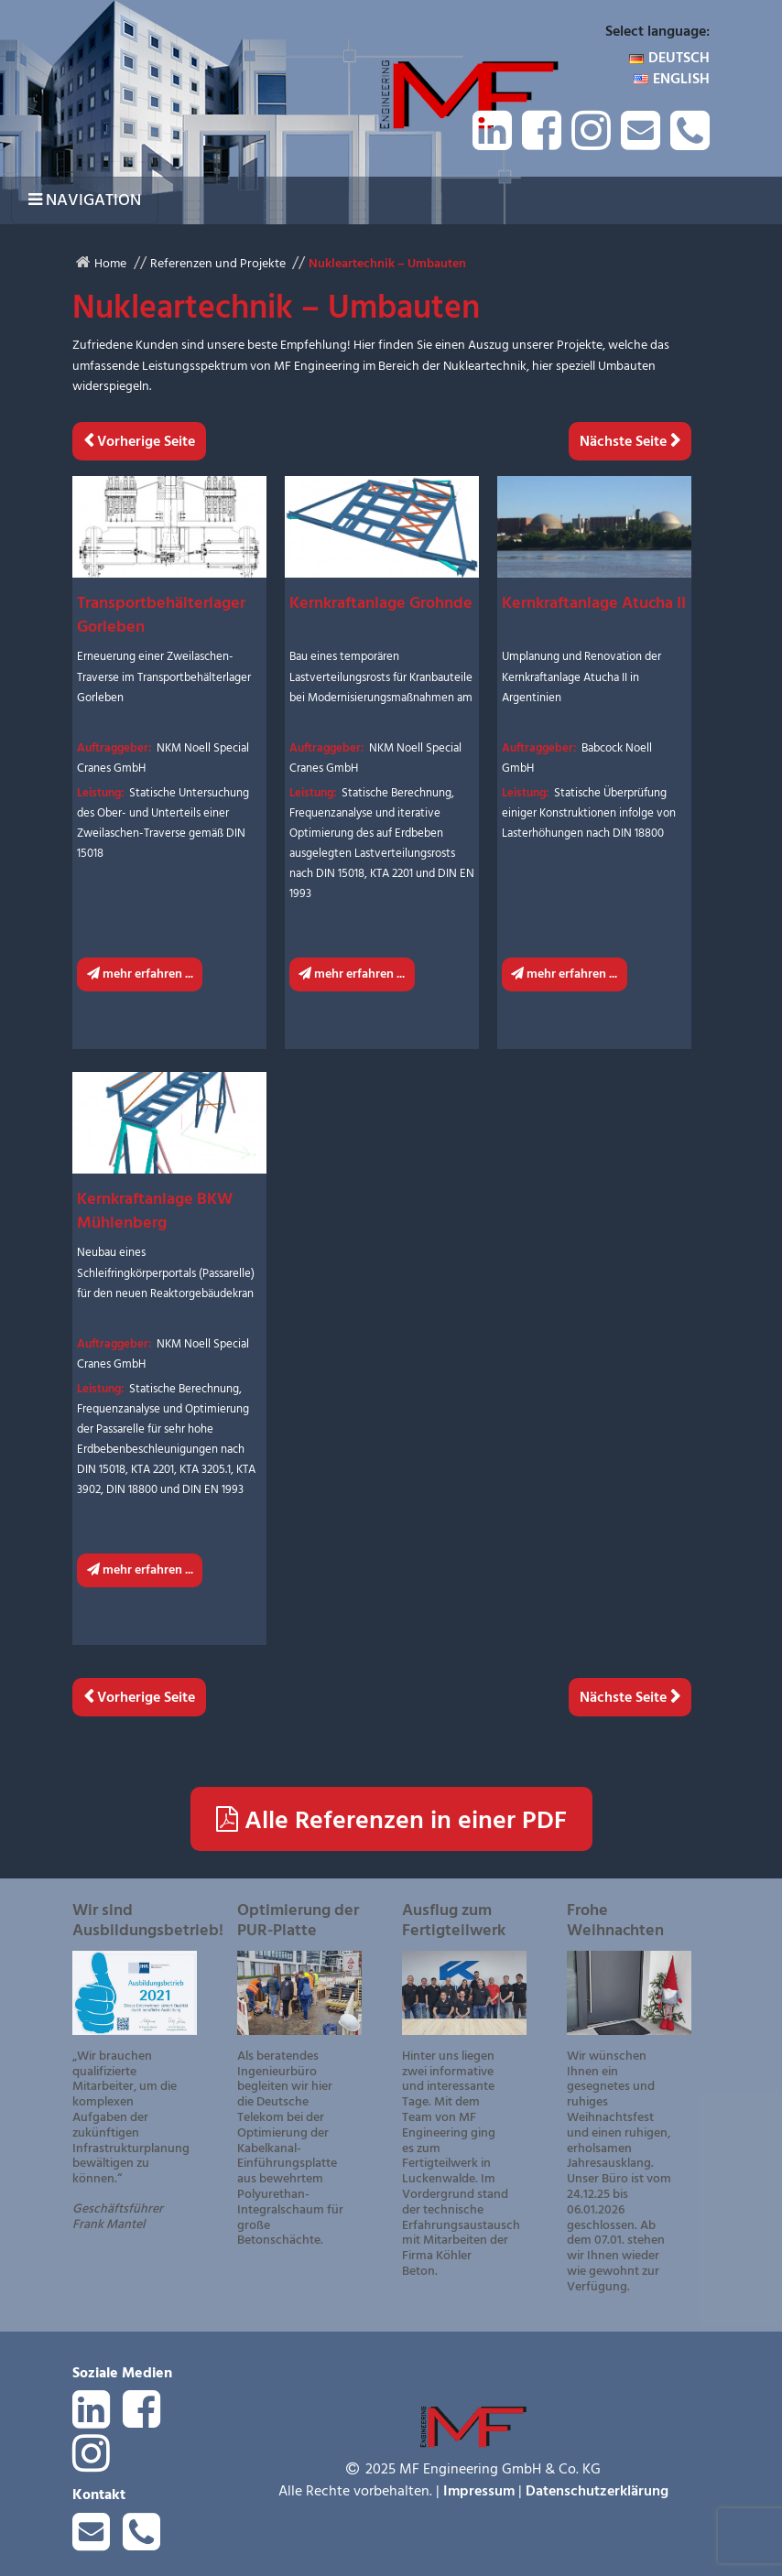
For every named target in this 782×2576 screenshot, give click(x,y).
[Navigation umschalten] (84, 200)
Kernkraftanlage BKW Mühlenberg (155, 1210)
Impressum (479, 2491)
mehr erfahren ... (140, 973)
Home (110, 263)
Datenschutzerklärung (597, 2491)
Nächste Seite (625, 441)
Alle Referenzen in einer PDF (391, 1820)
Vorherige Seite (144, 441)
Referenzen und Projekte (218, 263)
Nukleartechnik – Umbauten (387, 263)
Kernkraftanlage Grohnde (380, 603)
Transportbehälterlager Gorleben (161, 615)
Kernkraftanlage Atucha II (594, 603)
